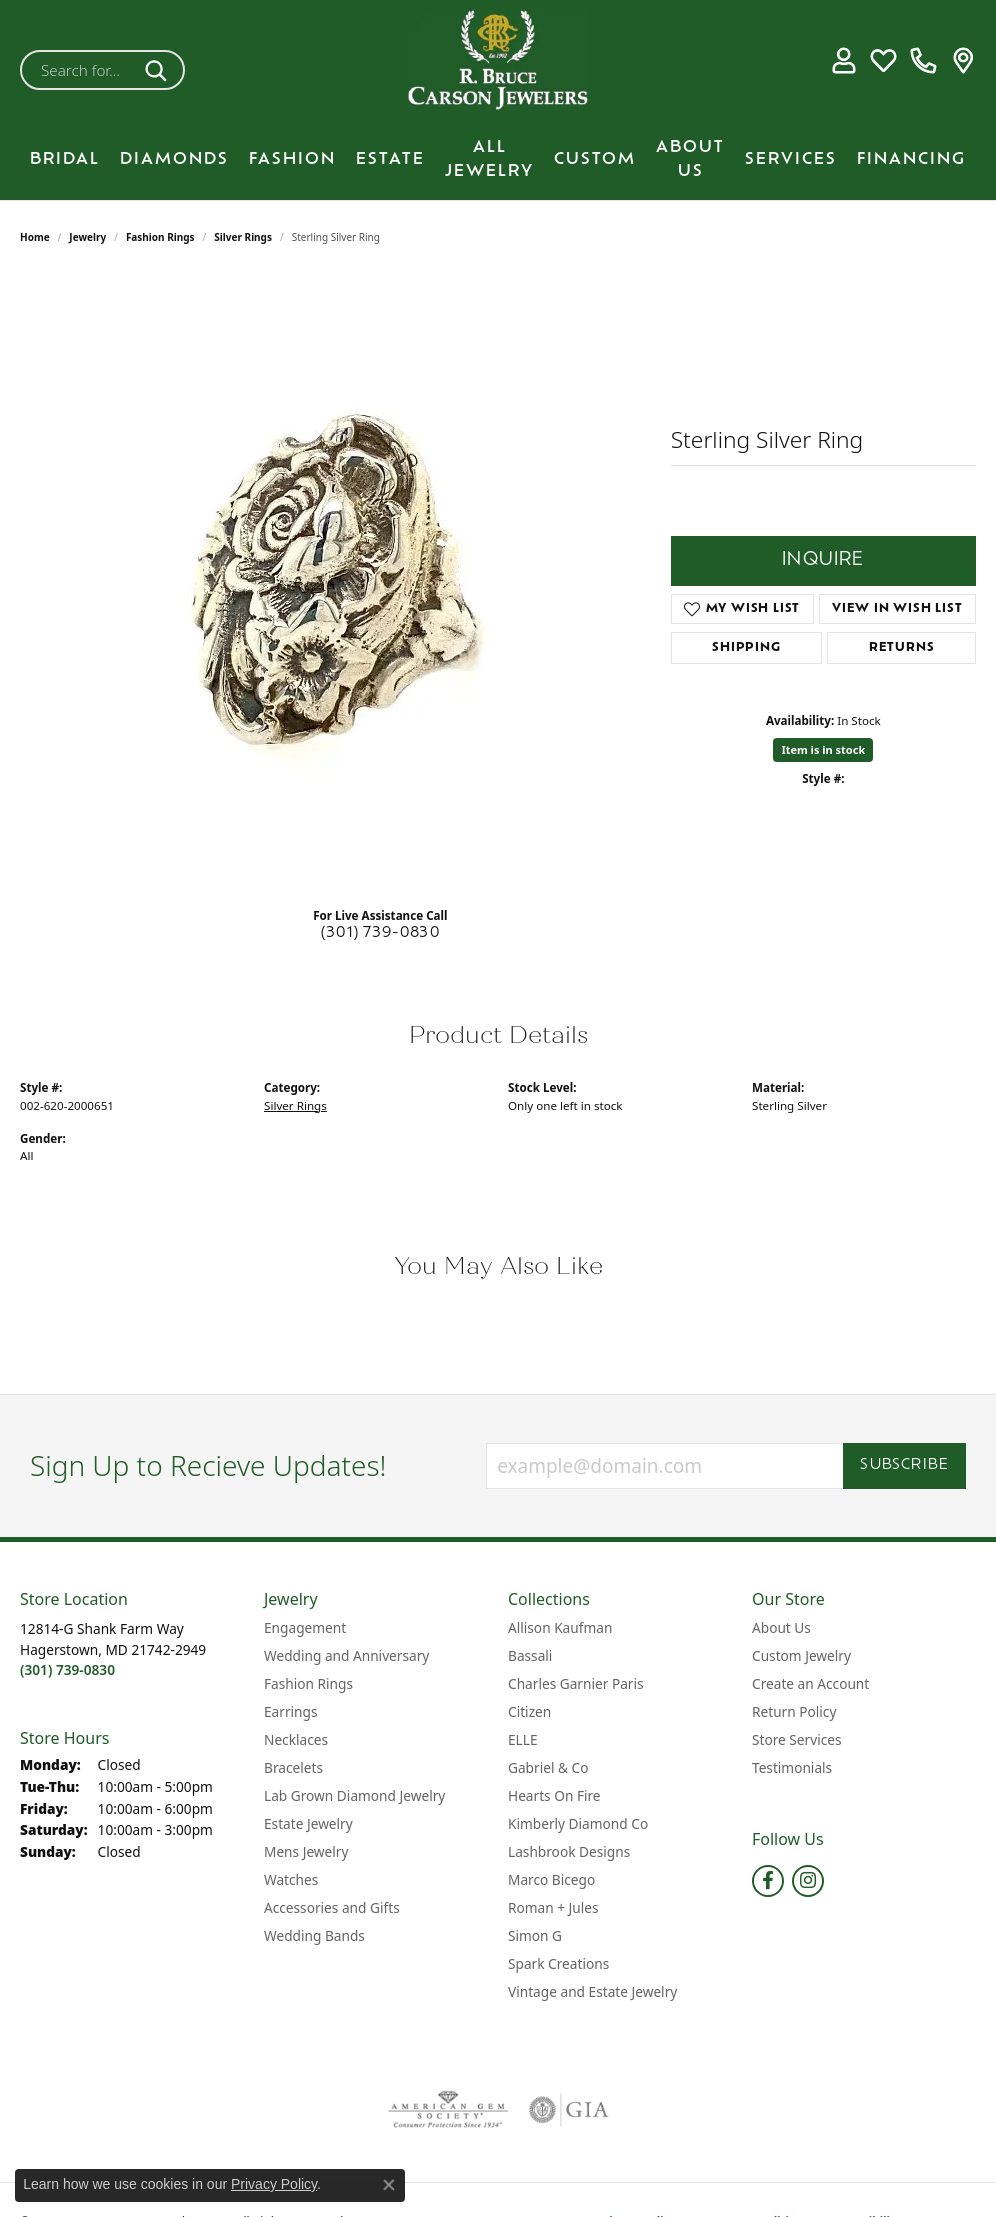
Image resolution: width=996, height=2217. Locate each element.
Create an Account (810, 1683)
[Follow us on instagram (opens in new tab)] (808, 1881)
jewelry (87, 237)
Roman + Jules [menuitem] (553, 1907)
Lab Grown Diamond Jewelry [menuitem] (354, 1795)
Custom (595, 160)
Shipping (746, 648)
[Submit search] (159, 70)
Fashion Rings (160, 237)
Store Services (797, 1739)
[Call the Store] (67, 1669)
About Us (690, 160)
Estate (390, 160)
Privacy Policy (274, 2184)
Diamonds (174, 160)
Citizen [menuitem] (529, 1711)
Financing (911, 160)
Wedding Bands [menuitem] (314, 1935)
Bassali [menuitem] (530, 1655)
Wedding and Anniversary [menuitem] (346, 1655)
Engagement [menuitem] (305, 1627)
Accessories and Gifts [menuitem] (332, 1907)
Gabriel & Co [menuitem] (548, 1767)
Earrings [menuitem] (291, 1711)
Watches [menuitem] (291, 1879)
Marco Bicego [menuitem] (551, 1879)
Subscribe (904, 1465)
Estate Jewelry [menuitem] (308, 1823)
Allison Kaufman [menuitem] (560, 1627)
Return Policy (794, 1711)
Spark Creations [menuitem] (558, 1963)
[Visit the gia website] (569, 2110)
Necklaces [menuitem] (296, 1739)
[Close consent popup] (389, 2185)
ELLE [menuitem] (523, 1739)
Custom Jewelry (801, 1655)
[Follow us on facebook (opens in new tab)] (768, 1881)
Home (35, 237)
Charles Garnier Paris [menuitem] (576, 1683)
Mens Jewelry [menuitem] (306, 1851)
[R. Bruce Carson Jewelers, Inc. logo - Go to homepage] (498, 60)
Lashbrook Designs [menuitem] (569, 1851)
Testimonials (792, 1767)
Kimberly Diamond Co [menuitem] (578, 1823)
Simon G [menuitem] (535, 1935)
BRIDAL (65, 160)
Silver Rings (243, 237)
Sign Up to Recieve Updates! (208, 1466)
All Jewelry (489, 160)
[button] (843, 60)
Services (791, 160)
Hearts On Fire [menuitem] (554, 1795)
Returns (902, 648)
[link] (923, 60)
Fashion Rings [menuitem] (308, 1683)
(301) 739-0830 (380, 933)
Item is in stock (823, 749)
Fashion (292, 160)
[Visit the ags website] (448, 2110)
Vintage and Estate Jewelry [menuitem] (592, 1991)
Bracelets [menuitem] (293, 1767)
